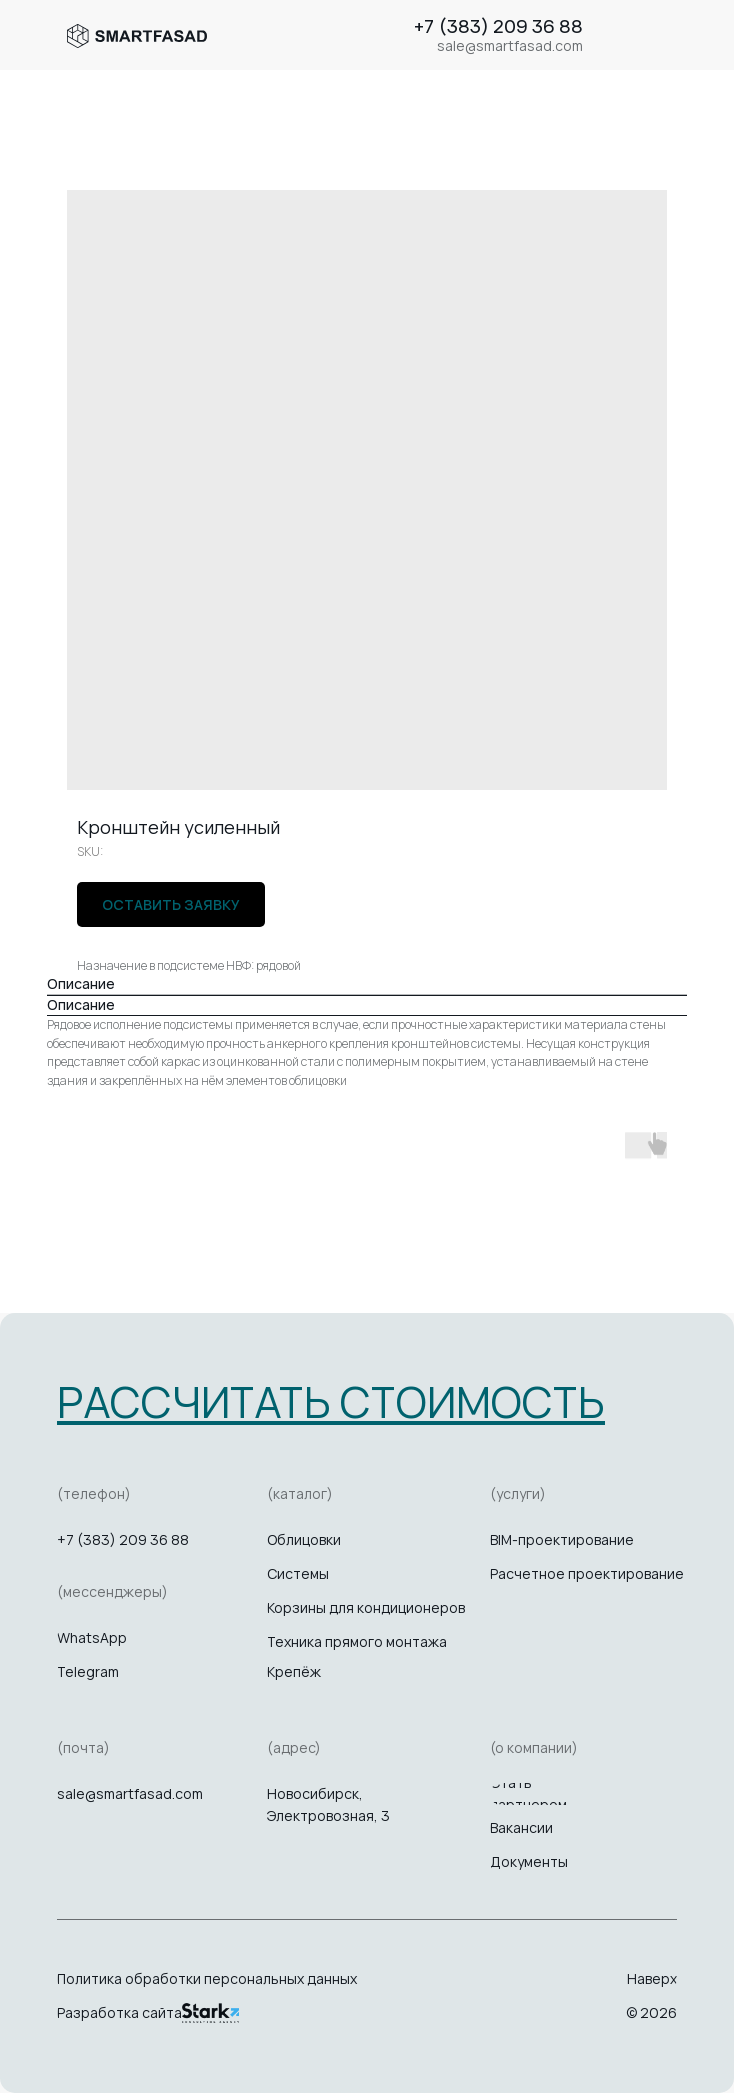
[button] (331, 1401)
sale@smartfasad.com (130, 1793)
